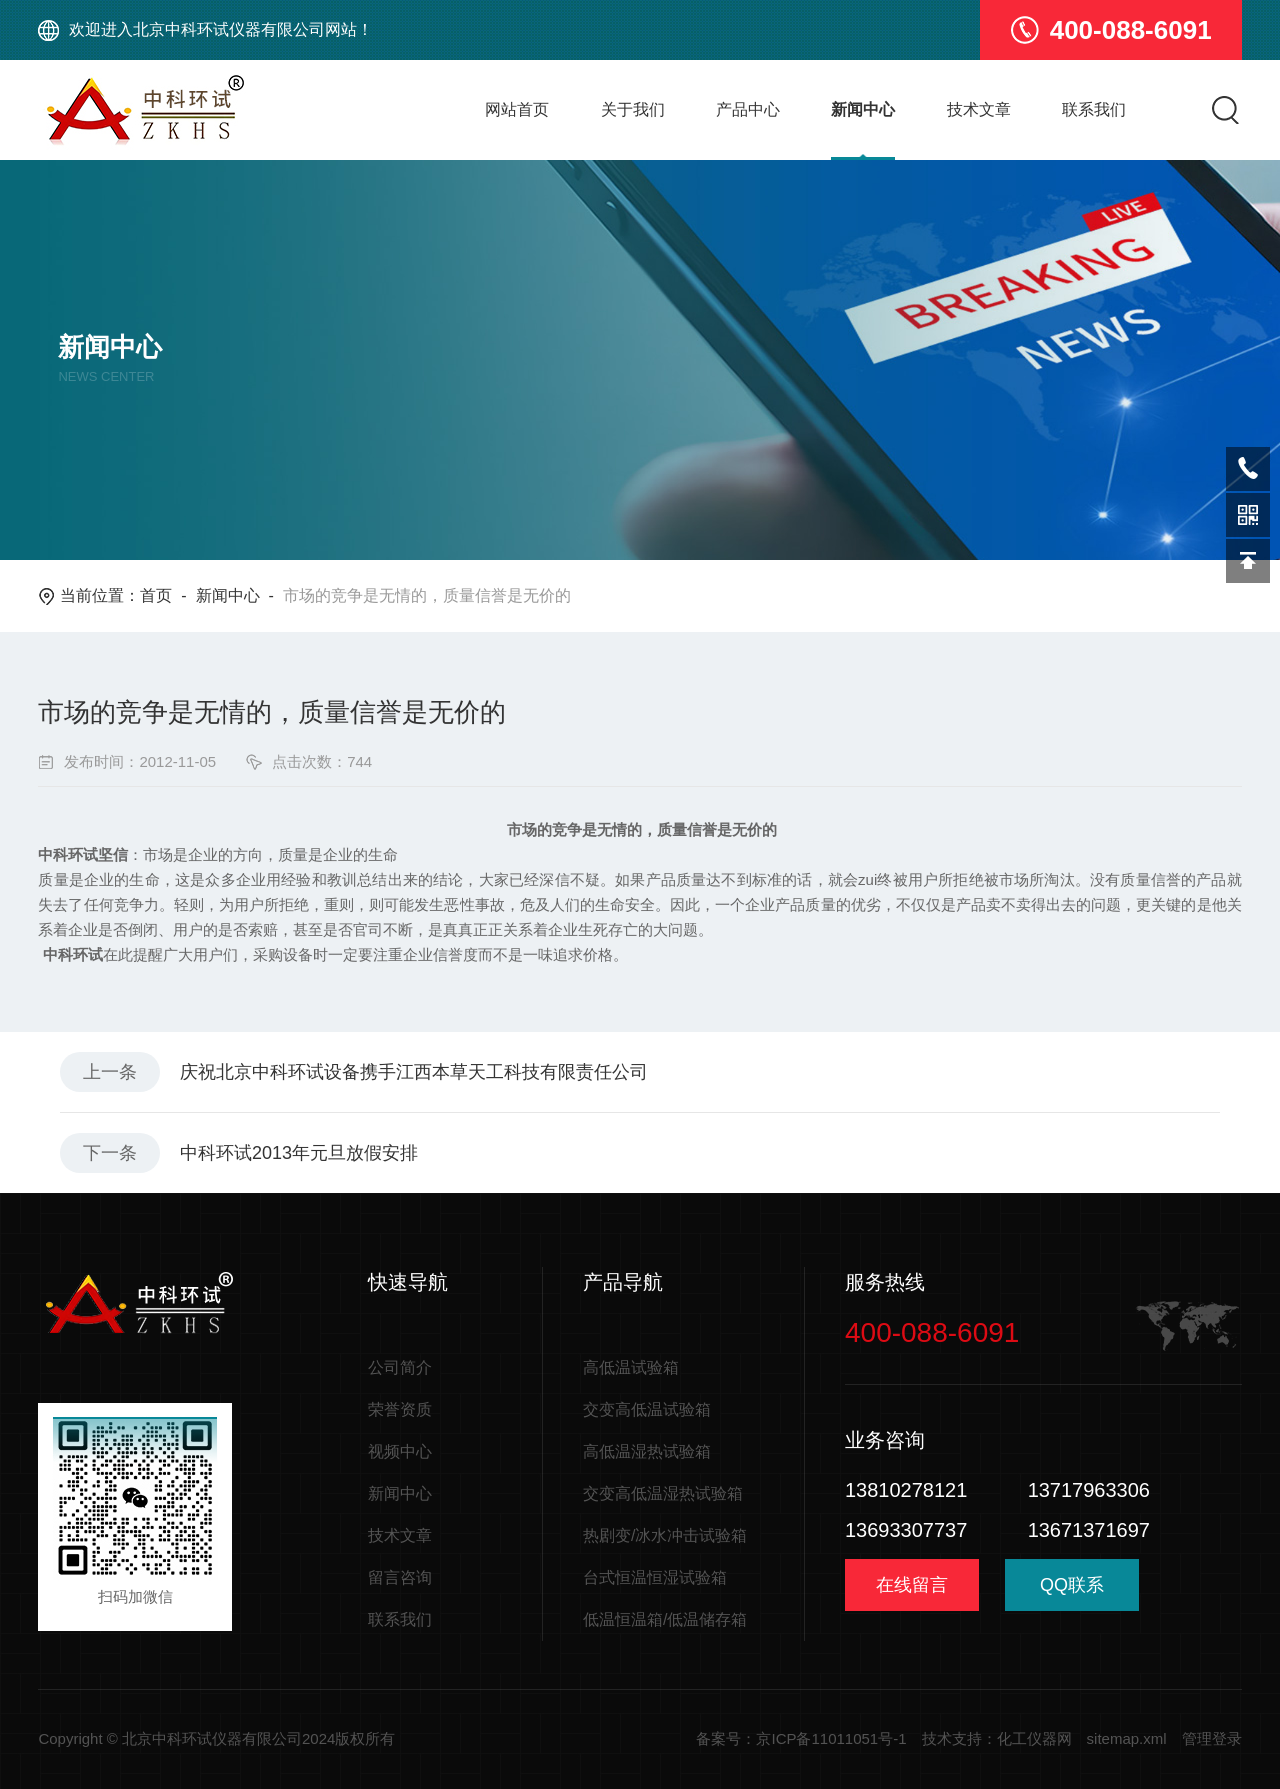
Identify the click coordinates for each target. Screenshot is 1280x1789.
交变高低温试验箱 (647, 1409)
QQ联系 (1072, 1592)
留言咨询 (400, 1577)
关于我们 (633, 109)
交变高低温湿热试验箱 (663, 1493)
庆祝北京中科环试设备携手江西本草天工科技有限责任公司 (414, 1072)
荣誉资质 (400, 1409)
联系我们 (1094, 109)
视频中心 (400, 1451)
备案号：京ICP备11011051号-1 (801, 1738)
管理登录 (1212, 1738)
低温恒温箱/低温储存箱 (665, 1619)
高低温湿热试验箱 (647, 1451)
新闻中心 (863, 109)
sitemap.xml (1127, 1738)
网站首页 (517, 109)
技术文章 (979, 109)
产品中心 (748, 109)
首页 (156, 595)
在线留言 (912, 1585)
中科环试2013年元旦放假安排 (299, 1153)
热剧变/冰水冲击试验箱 (665, 1535)
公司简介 (400, 1367)
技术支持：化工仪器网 (997, 1738)
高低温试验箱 (631, 1367)
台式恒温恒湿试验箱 (655, 1577)
